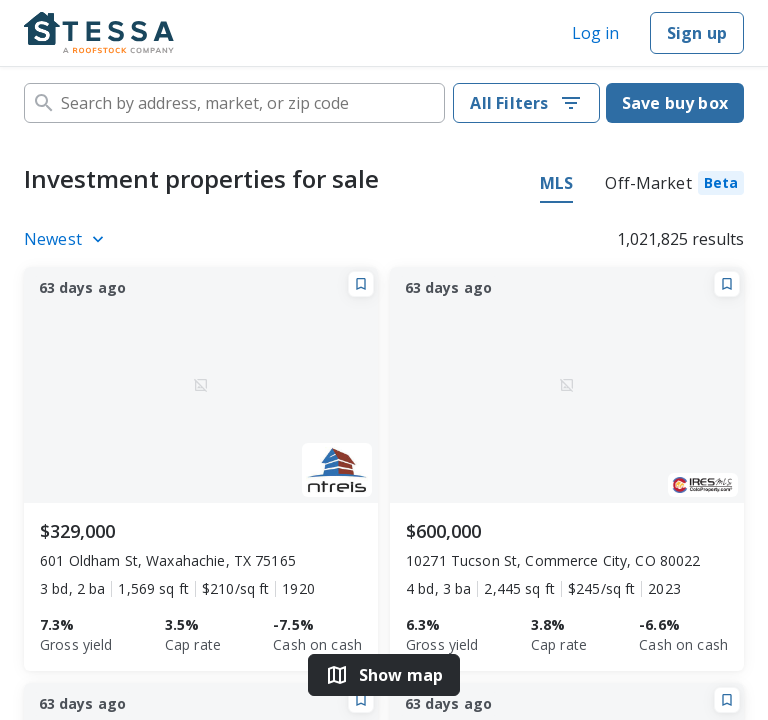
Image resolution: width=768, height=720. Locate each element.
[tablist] (642, 186)
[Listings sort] (67, 239)
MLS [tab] (556, 183)
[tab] (674, 186)
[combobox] (234, 103)
